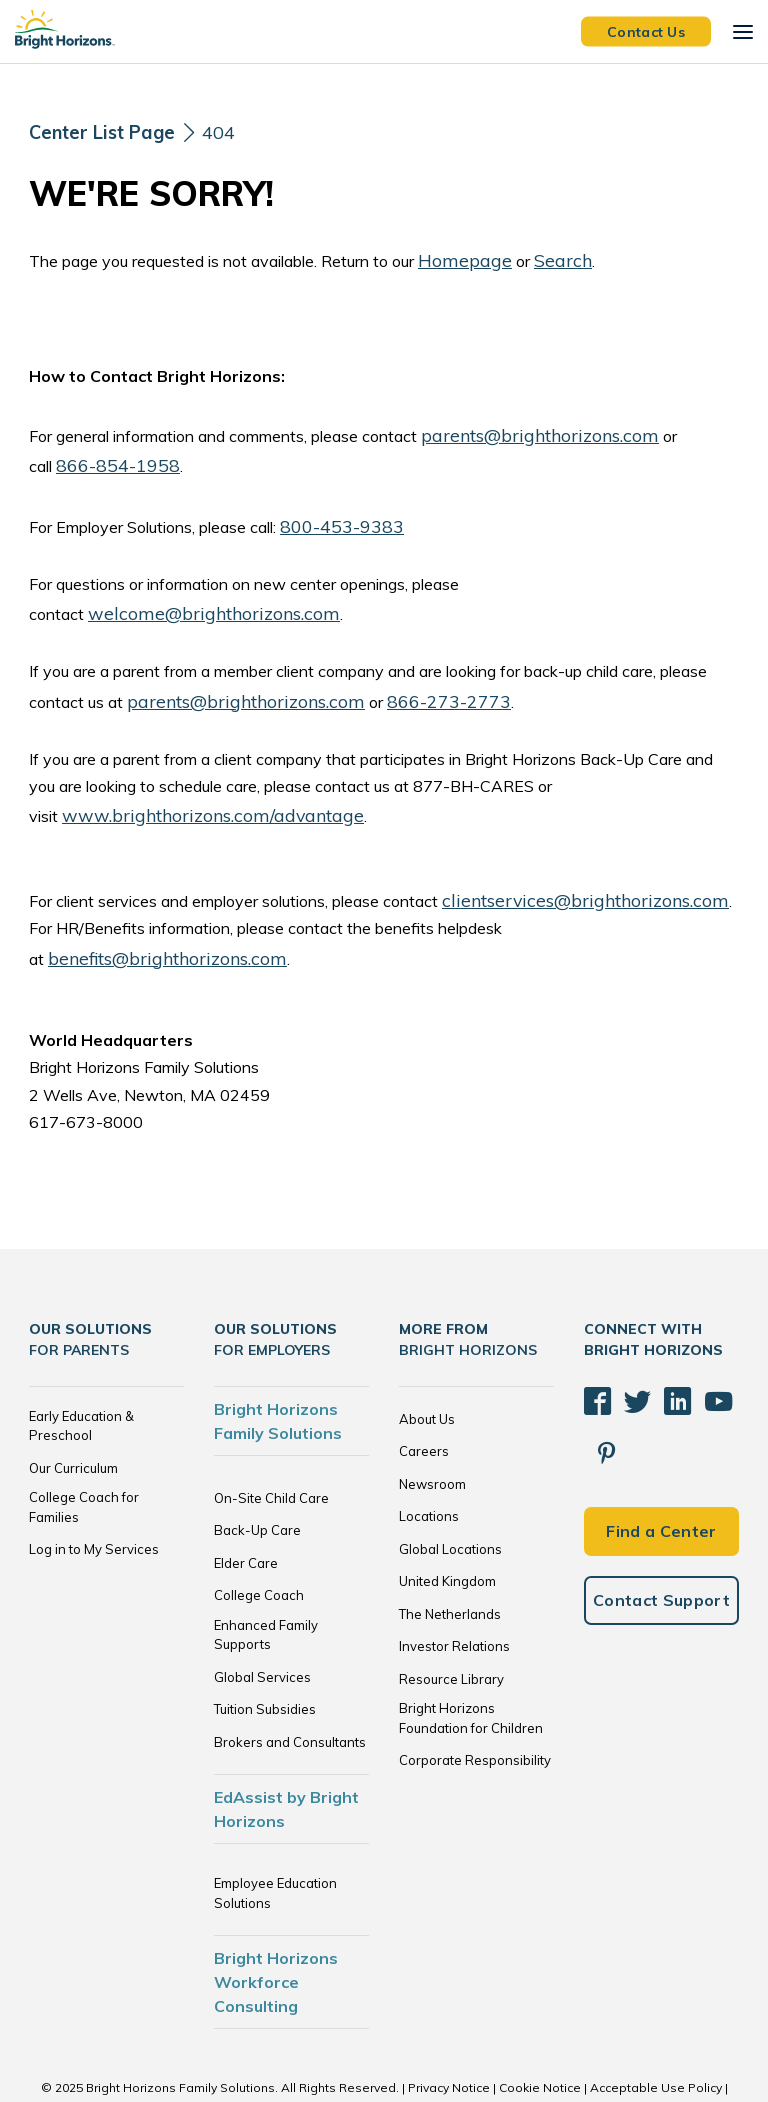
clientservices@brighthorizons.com (565, 876)
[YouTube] (694, 1338)
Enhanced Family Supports (266, 1579)
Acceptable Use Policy (656, 2032)
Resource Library (451, 1623)
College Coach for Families (84, 1452)
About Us (427, 1363)
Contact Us (646, 31)
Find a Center (661, 1407)
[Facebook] (594, 1338)
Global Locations (450, 1493)
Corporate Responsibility (475, 1705)
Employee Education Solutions (275, 1838)
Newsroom (432, 1428)
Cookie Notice (540, 2032)
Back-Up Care (257, 1475)
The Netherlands (450, 1558)
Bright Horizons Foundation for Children (471, 1663)
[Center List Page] (109, 132)
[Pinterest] (727, 1338)
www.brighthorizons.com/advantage (192, 794)
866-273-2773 (411, 683)
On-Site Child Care (271, 1442)
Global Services (262, 1621)
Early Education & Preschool (81, 1370)
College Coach (259, 1540)
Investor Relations (454, 1591)
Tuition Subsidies (265, 1654)
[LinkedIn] (660, 1338)
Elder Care (246, 1507)
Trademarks (384, 2051)
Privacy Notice (449, 2032)
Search (544, 258)
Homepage (457, 258)
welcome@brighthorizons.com (195, 599)
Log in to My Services (94, 1494)
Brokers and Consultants (290, 1686)
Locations (429, 1461)
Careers (424, 1396)
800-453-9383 (337, 514)
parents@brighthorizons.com (523, 430)
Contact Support (661, 1476)
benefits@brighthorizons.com (629, 903)
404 (234, 131)
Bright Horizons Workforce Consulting (276, 1927)
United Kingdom (447, 1526)
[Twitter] (627, 1338)
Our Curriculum (73, 1412)
